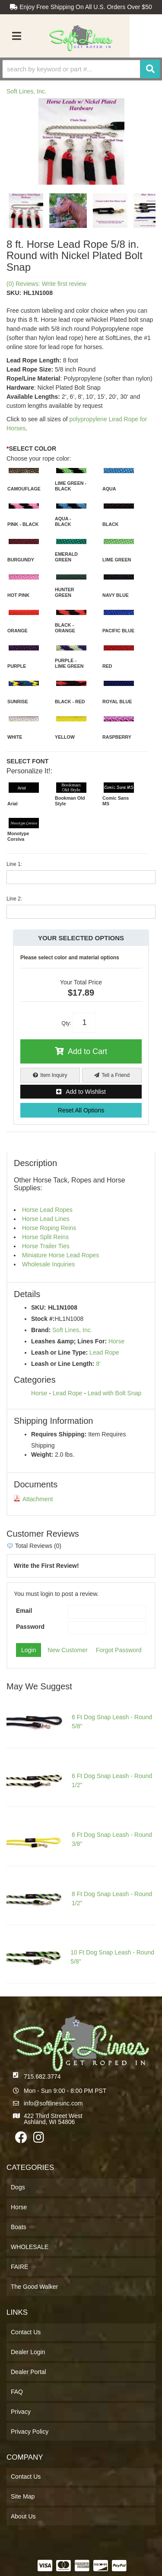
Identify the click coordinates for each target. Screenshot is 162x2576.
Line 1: (14, 864)
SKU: (38, 1307)
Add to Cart (87, 1051)
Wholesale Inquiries (48, 1264)
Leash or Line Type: (59, 1352)
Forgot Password (119, 1650)
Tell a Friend (116, 1075)
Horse (116, 1341)
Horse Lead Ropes (47, 1209)
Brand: (41, 1329)
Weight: (42, 1454)
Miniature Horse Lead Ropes (60, 1255)
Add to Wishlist (86, 1091)
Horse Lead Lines (46, 1218)
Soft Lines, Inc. (72, 1329)
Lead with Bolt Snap (115, 1393)
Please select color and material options (69, 958)
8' (98, 1363)
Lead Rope (104, 1352)
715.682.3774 (42, 2076)
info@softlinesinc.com (53, 2103)
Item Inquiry (53, 1075)
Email (24, 1610)
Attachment (33, 1499)
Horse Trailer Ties (46, 1246)
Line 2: (14, 899)
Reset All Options (81, 1110)
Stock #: (42, 1318)
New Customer (68, 1650)
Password (30, 1626)
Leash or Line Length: (62, 1363)
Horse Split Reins (45, 1237)
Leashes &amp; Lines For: (69, 1341)
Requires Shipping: (58, 1434)
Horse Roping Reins (49, 1227)
